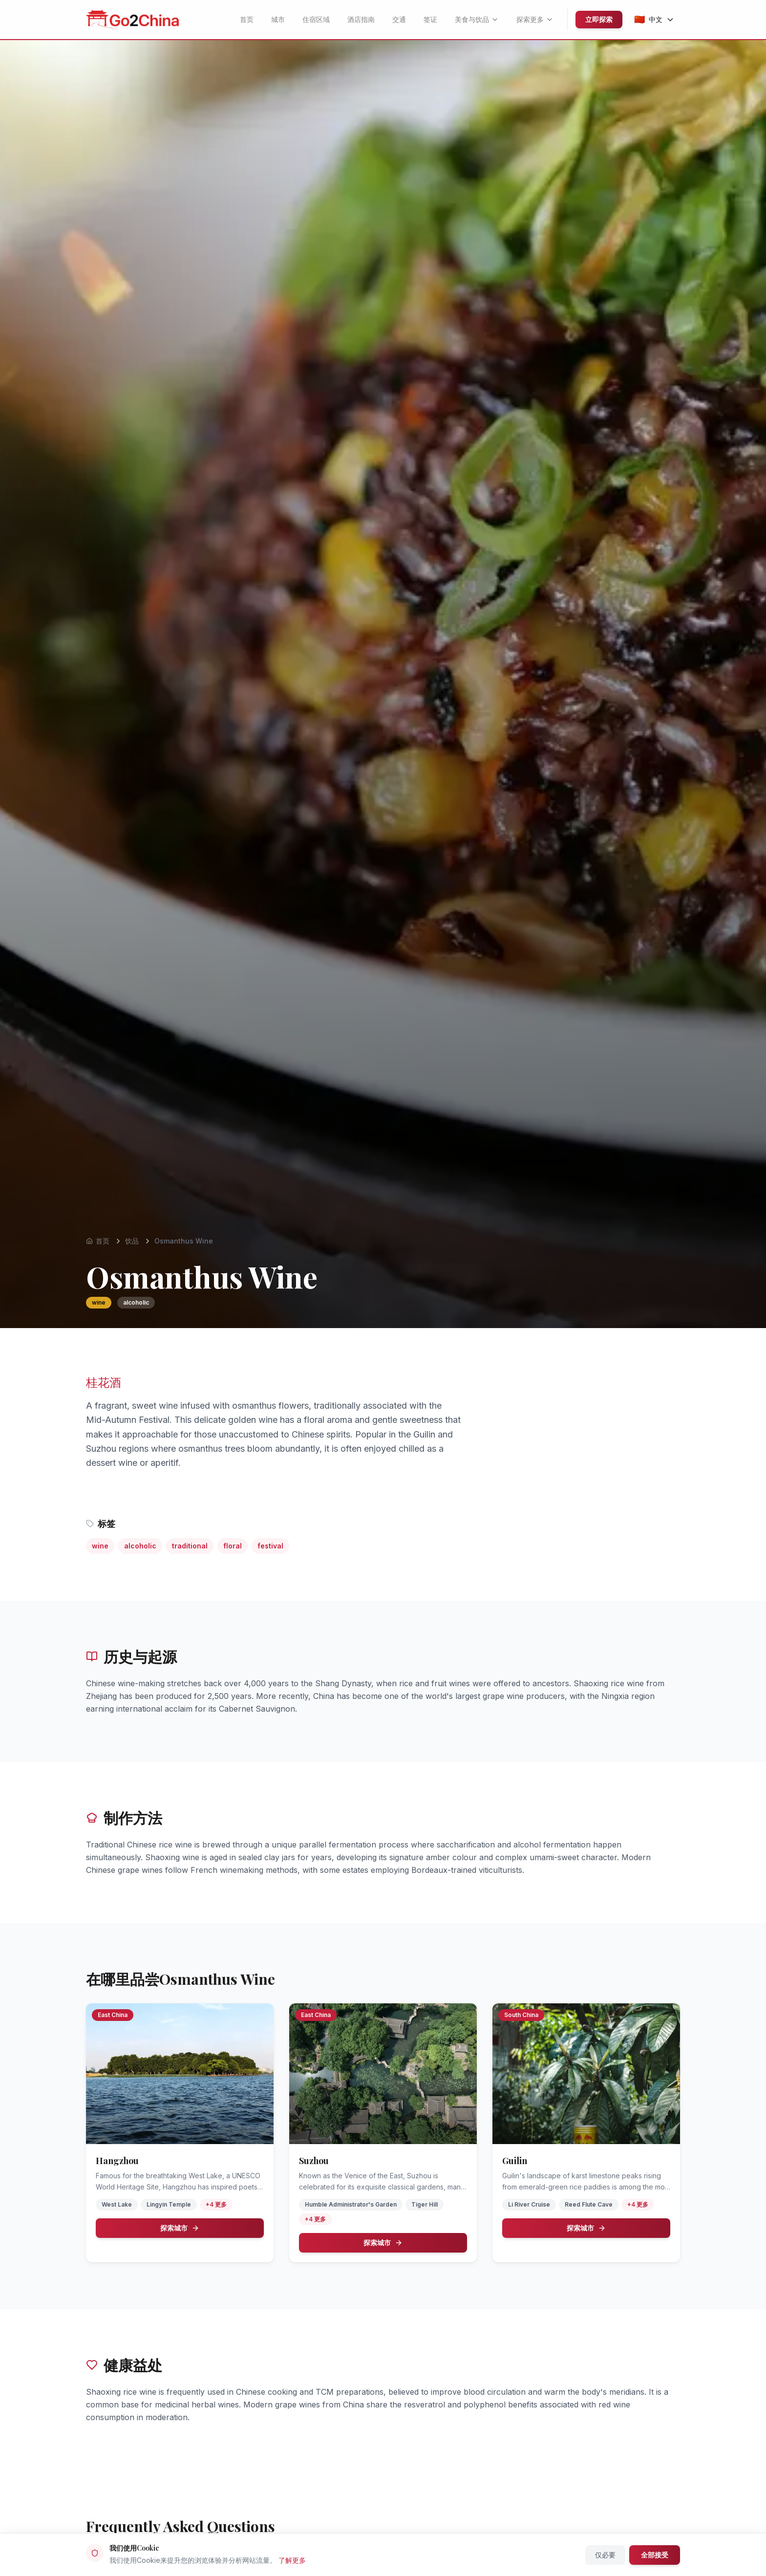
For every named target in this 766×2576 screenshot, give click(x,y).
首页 (247, 19)
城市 (278, 19)
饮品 (132, 1241)
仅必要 (605, 2555)
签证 (430, 19)
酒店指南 (361, 19)
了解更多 (292, 2560)
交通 (399, 19)
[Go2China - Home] (132, 19)
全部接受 (654, 2555)
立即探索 (599, 19)
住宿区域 (316, 19)
